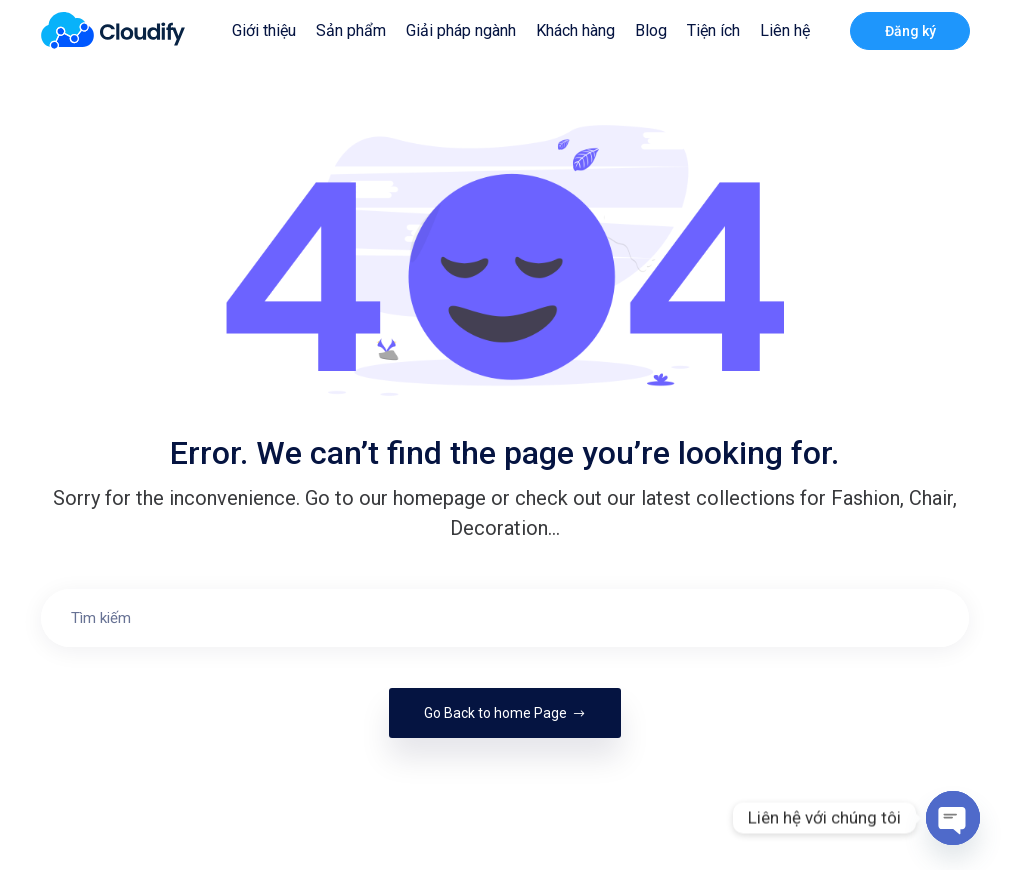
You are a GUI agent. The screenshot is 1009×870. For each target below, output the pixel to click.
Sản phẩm (351, 30)
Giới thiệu (264, 30)
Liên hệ (785, 30)
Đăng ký (909, 31)
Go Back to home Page (505, 713)
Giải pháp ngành (461, 30)
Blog (651, 30)
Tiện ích (713, 30)
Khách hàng (575, 30)
